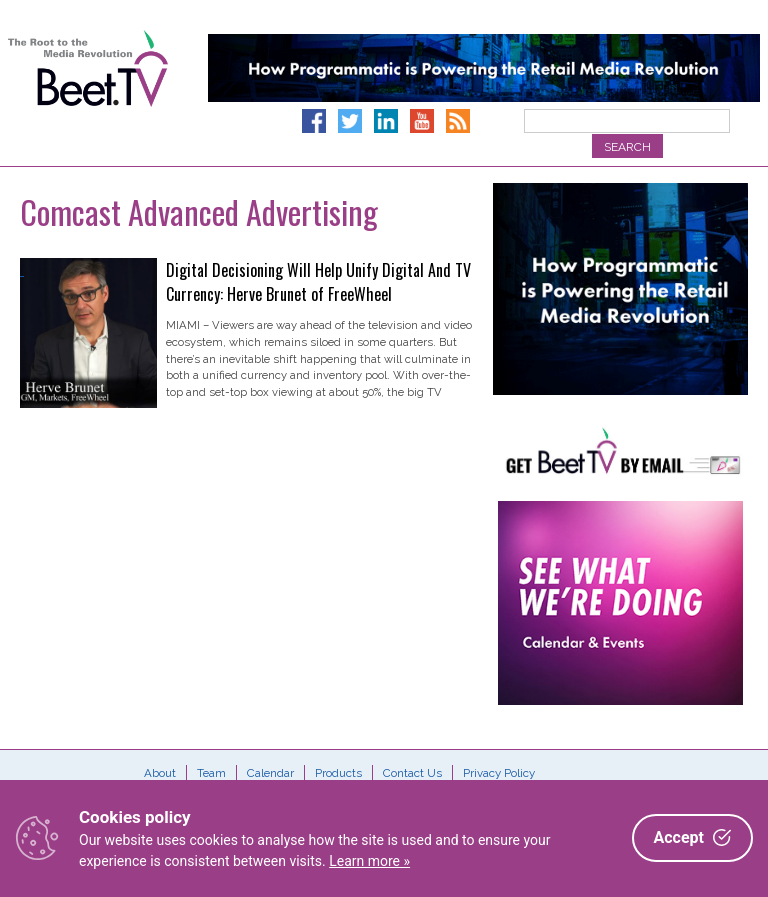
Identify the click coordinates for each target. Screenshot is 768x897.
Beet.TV (88, 90)
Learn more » (369, 861)
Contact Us (412, 773)
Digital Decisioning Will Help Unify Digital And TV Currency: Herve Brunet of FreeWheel (318, 282)
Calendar (270, 773)
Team (211, 773)
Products (338, 773)
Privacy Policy (499, 773)
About (160, 773)
